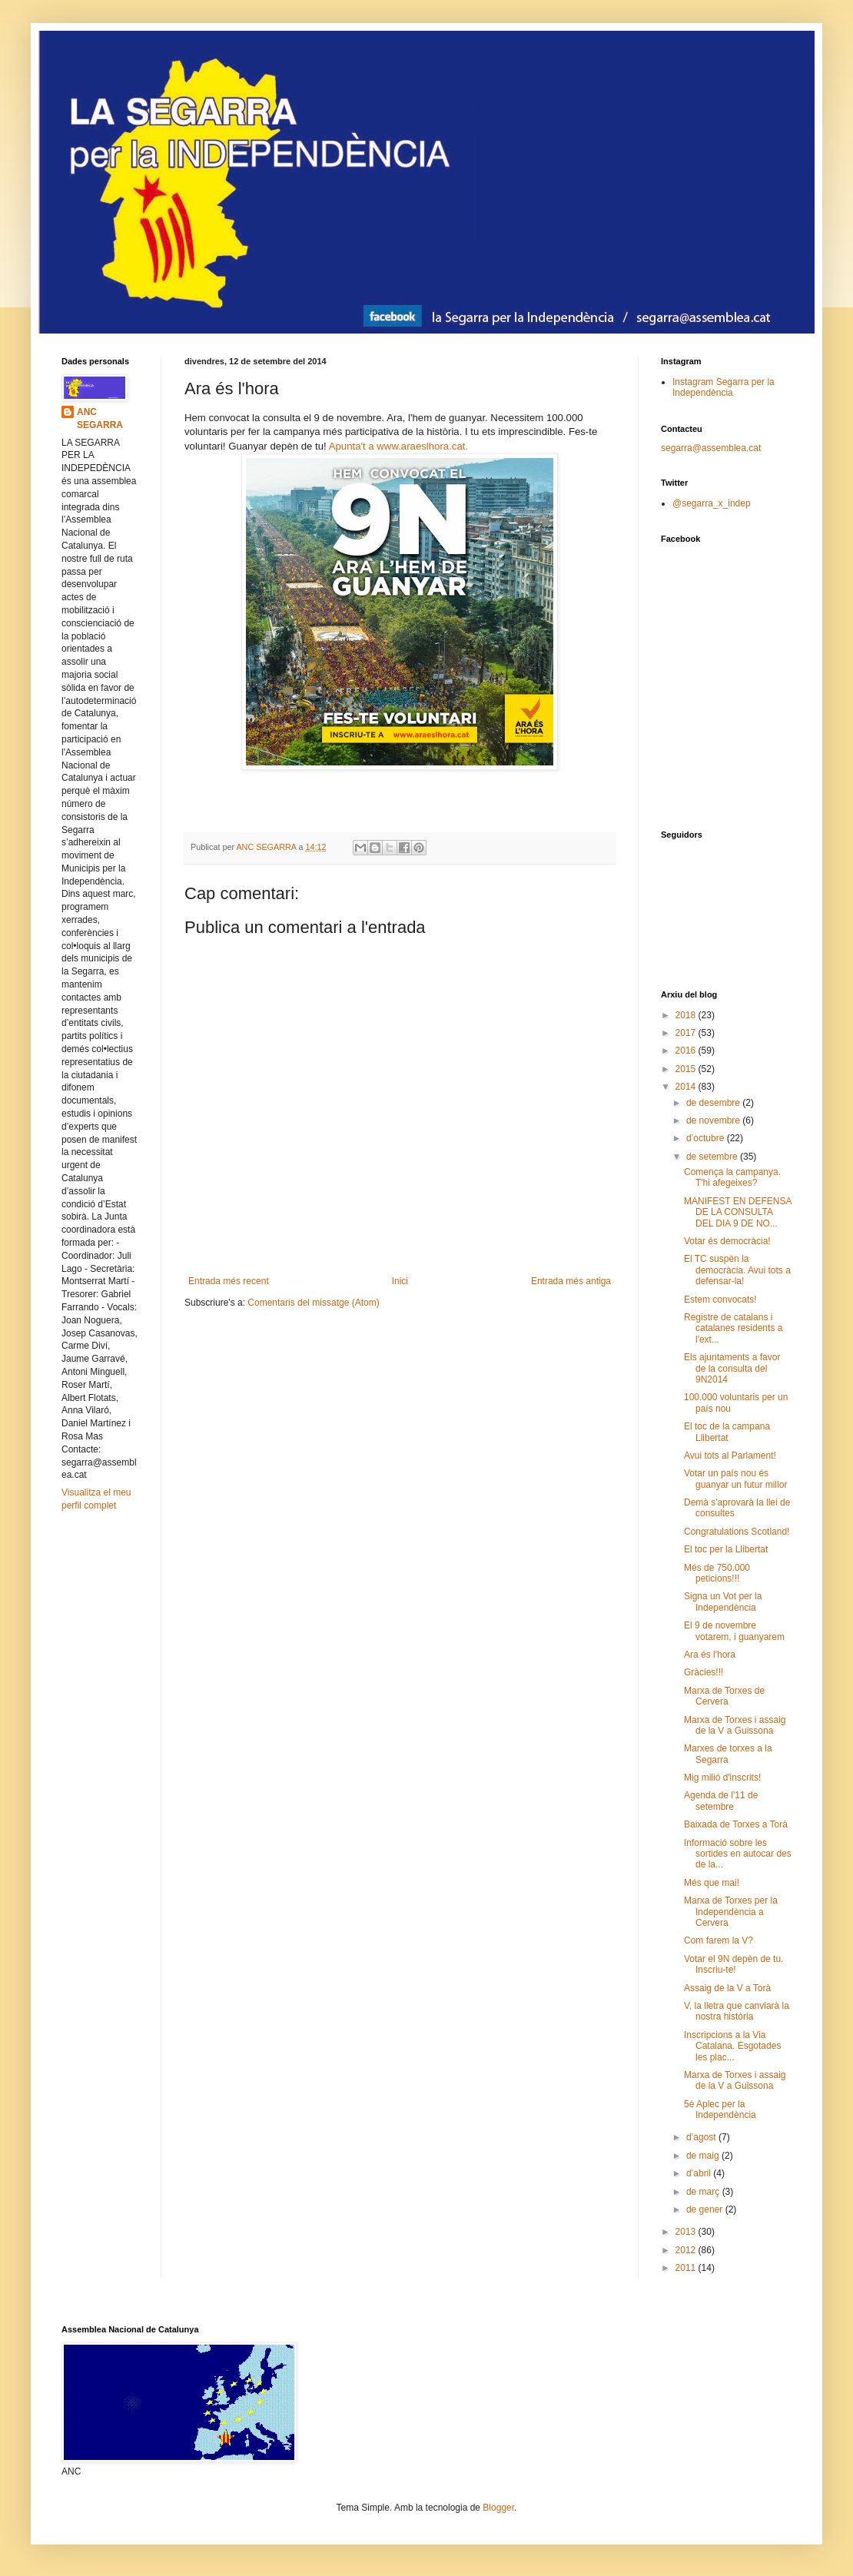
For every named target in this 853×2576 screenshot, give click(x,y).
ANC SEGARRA (100, 418)
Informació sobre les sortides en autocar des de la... (738, 1854)
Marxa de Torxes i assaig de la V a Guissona (735, 1725)
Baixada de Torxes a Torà (736, 1824)
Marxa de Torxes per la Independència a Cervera (731, 1911)
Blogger (498, 2507)
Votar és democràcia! (727, 1241)
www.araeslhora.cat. (422, 446)
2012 (687, 2250)
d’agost (702, 2137)
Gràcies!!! (703, 1672)
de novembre (714, 1120)
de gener (705, 2209)
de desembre (714, 1102)
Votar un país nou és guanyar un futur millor (735, 1478)
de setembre (713, 1156)
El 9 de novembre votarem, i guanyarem (734, 1631)
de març (704, 2191)
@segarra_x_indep (711, 503)
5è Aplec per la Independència (720, 2109)
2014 (687, 1086)
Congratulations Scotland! (736, 1531)
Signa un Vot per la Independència (723, 1601)
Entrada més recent (228, 1281)
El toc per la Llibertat (726, 1549)
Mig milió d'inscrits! (722, 1777)
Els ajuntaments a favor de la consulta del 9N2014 (732, 1368)
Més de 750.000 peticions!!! (717, 1573)
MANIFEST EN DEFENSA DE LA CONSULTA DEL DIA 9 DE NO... (738, 1212)
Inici (400, 1281)
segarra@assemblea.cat (711, 448)
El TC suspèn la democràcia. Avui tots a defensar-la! (737, 1269)
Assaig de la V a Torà (727, 1988)
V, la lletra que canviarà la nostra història (736, 2011)
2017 (687, 1032)
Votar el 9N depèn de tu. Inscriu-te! (733, 1964)
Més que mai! (711, 1882)
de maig (704, 2155)
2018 (687, 1015)
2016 (687, 1050)
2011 (687, 2267)
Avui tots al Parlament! (730, 1455)
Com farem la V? (718, 1940)
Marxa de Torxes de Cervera (724, 1696)
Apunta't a (353, 446)
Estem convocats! (720, 1299)
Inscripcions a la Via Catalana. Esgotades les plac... (732, 2046)
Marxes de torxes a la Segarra (728, 1753)
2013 (687, 2231)
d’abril (699, 2173)
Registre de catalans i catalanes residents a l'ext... (733, 1328)
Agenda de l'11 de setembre (721, 1800)
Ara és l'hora (709, 1654)
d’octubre (706, 1138)
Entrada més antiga (571, 1281)
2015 (687, 1069)
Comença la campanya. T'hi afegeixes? (732, 1177)
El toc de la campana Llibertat (727, 1431)
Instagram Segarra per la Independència (723, 387)
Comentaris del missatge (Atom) (313, 1302)
